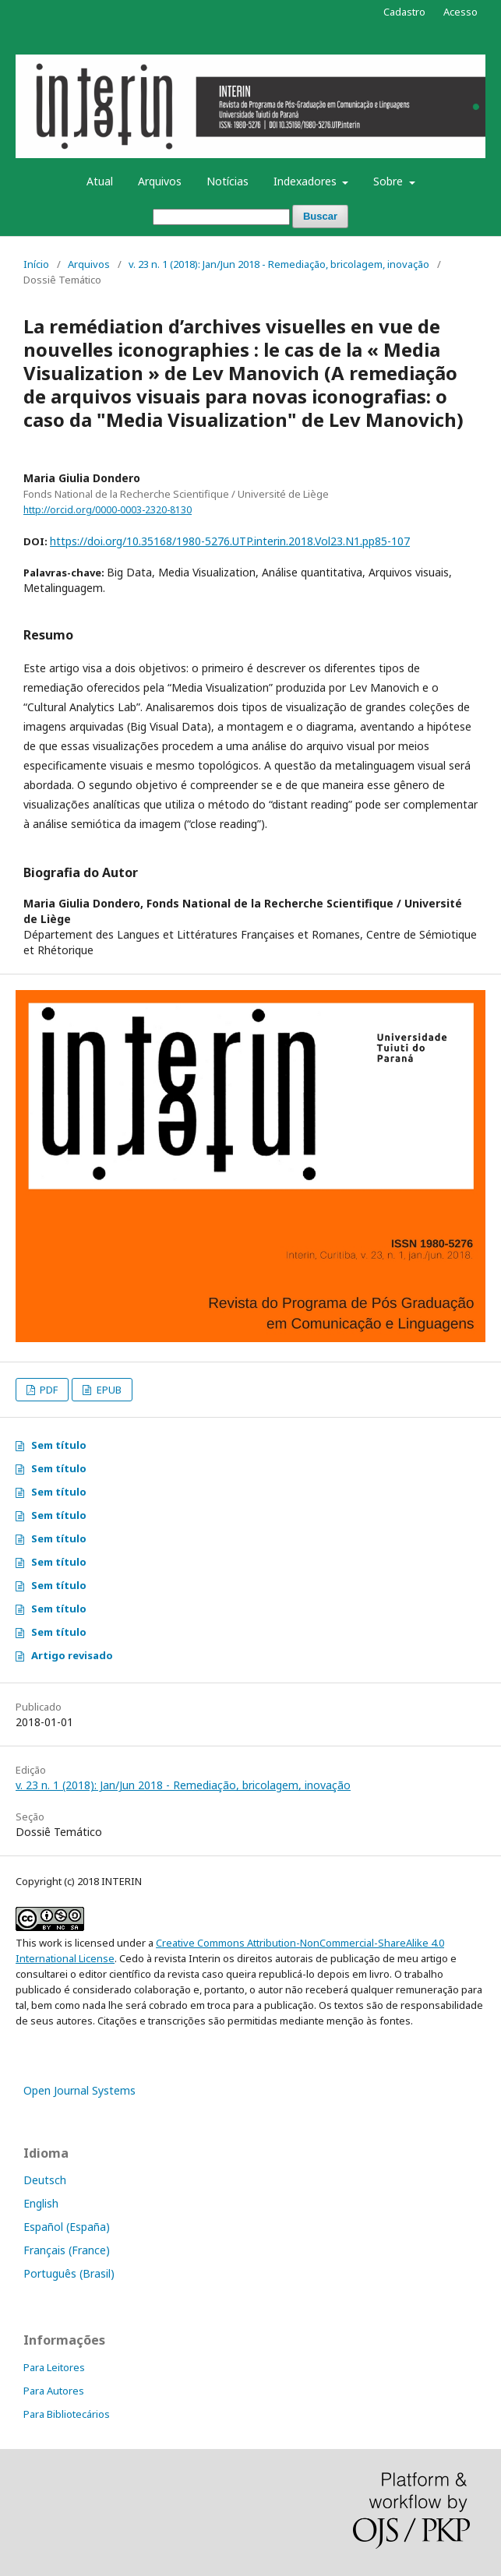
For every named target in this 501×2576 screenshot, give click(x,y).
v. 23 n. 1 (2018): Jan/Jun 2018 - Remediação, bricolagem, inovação (279, 264)
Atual (99, 181)
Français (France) (66, 2250)
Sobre (389, 181)
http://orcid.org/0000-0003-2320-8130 (107, 509)
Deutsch (44, 2180)
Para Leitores (54, 2367)
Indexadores (306, 181)
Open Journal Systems (79, 2090)
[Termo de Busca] (221, 217)
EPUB (108, 1390)
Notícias (227, 181)
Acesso (460, 12)
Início (36, 264)
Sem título (58, 1445)
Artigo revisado (72, 1655)
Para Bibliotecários (66, 2414)
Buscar (320, 216)
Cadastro (404, 12)
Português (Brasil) (69, 2273)
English (40, 2203)
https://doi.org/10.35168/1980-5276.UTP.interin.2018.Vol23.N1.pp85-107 (230, 541)
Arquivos (160, 181)
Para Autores (53, 2391)
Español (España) (66, 2226)
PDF (47, 1390)
